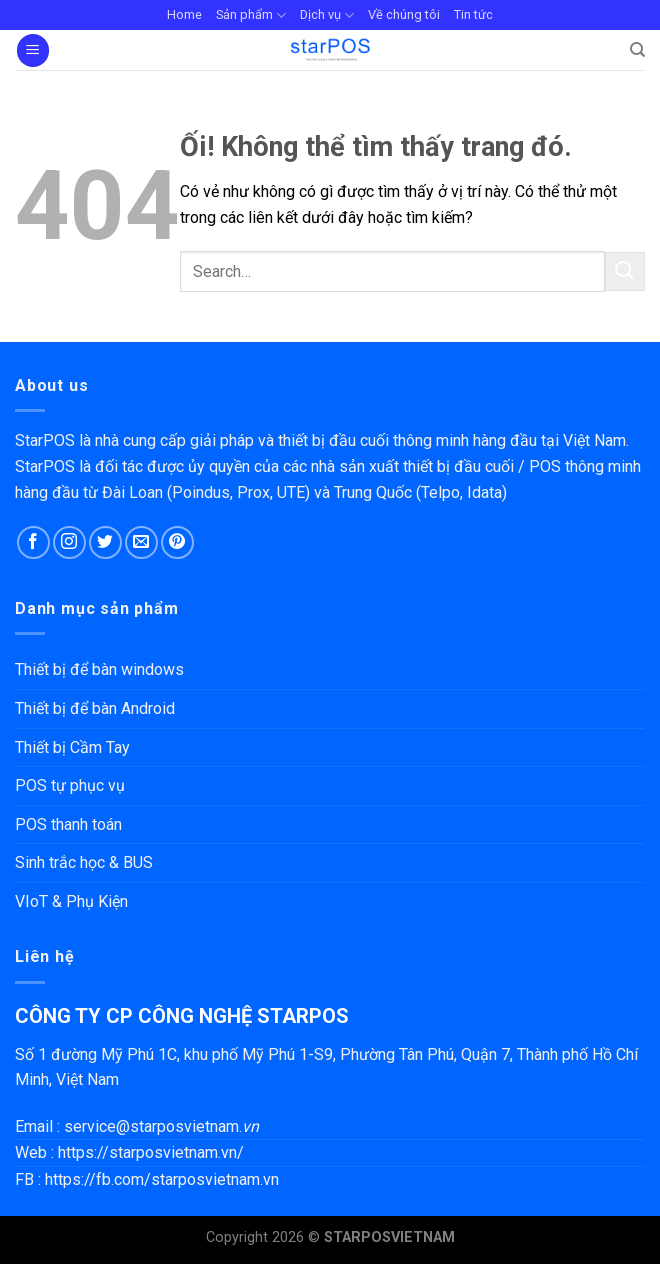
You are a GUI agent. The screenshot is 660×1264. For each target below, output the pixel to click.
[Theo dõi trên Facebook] (33, 542)
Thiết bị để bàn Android (95, 708)
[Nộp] (625, 271)
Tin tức (473, 14)
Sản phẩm (251, 15)
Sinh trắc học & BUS (84, 862)
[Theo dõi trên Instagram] (69, 542)
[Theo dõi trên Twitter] (105, 542)
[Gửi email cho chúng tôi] (141, 542)
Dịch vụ (327, 15)
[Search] (637, 50)
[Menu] (33, 50)
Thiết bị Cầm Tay (72, 747)
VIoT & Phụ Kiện (71, 901)
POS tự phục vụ (70, 785)
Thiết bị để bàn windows (99, 669)
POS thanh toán (68, 824)
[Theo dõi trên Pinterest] (177, 542)
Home (184, 14)
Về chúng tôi (404, 14)
